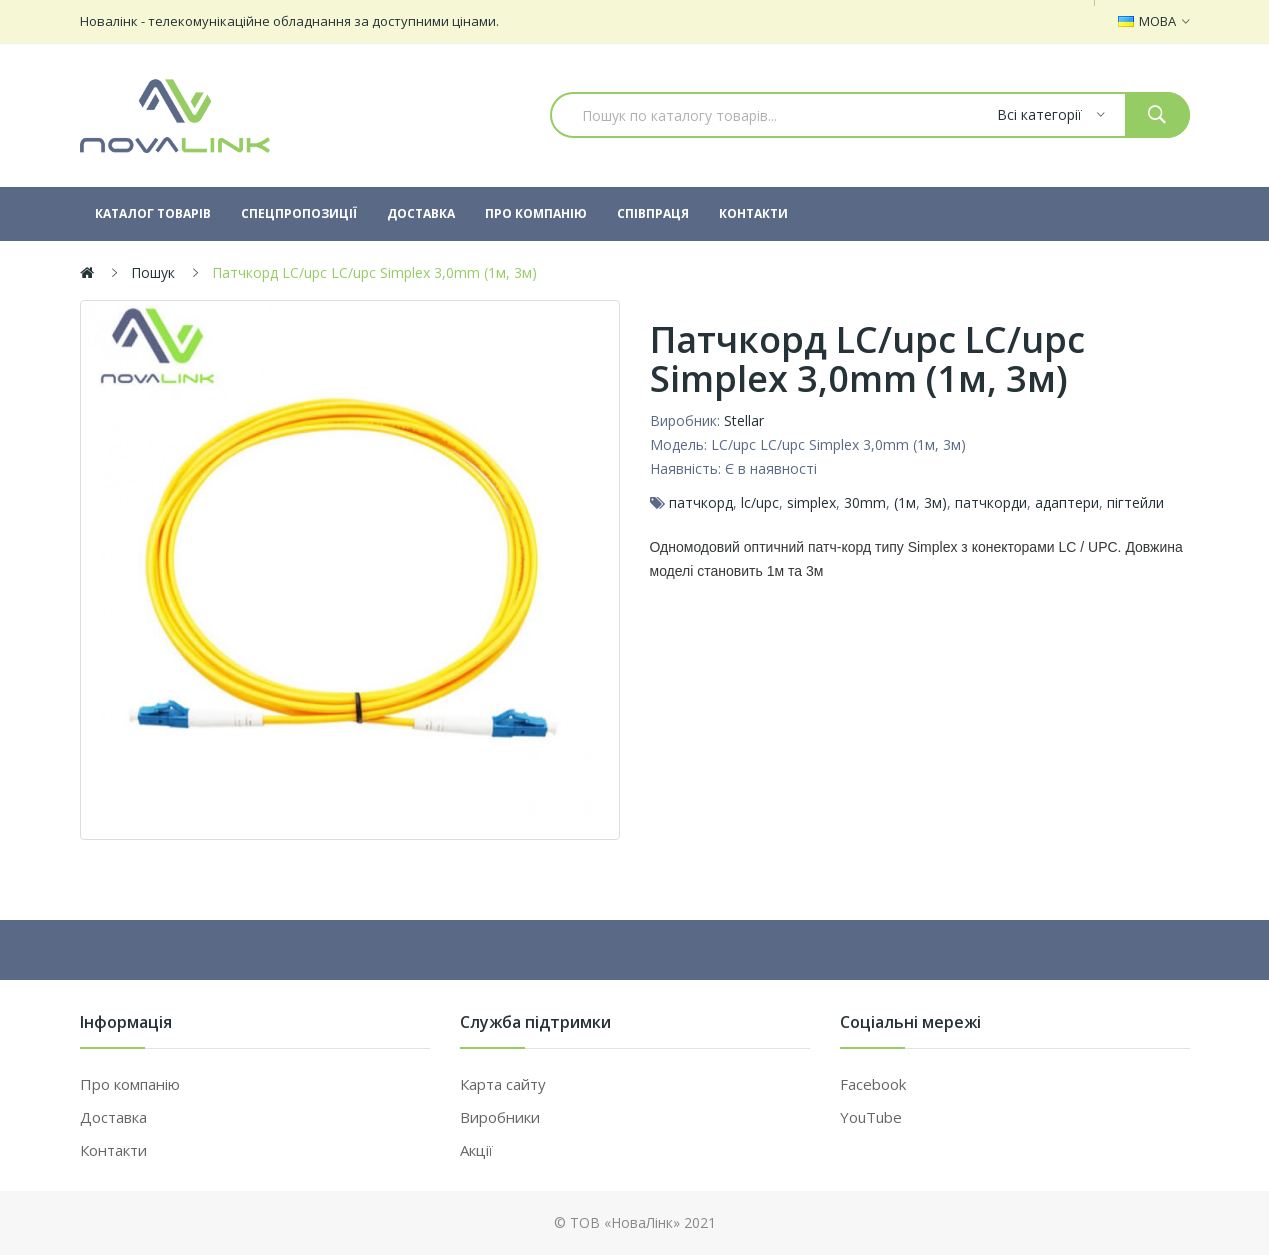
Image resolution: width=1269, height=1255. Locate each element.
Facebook (873, 1084)
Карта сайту (503, 1084)
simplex (811, 502)
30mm (865, 502)
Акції (476, 1150)
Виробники (500, 1117)
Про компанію (130, 1084)
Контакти (113, 1150)
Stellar (744, 420)
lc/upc (760, 502)
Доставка (113, 1117)
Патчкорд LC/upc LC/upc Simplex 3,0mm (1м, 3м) (374, 272)
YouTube (871, 1117)
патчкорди (991, 502)
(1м (905, 502)
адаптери (1067, 502)
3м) (935, 502)
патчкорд (701, 502)
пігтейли (1135, 502)
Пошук (153, 272)
